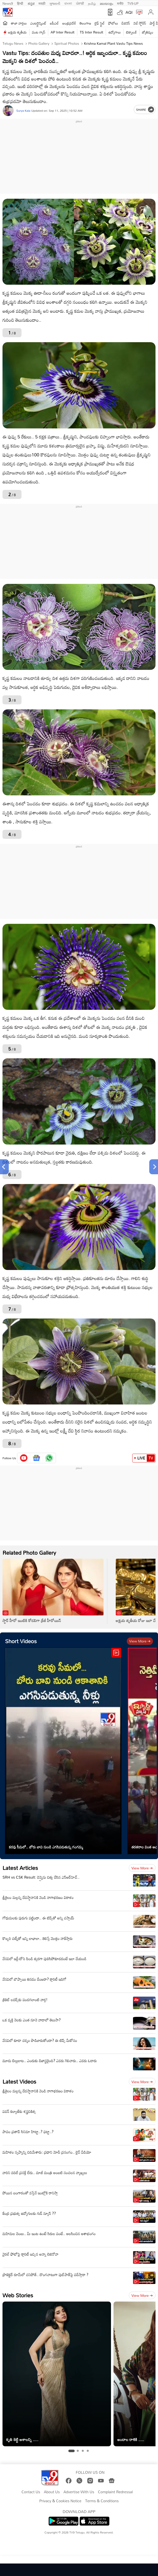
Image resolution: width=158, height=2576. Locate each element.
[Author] (8, 110)
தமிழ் (92, 3)
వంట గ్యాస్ (39, 32)
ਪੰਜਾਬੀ (80, 3)
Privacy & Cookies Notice (60, 2501)
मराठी (41, 3)
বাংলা (68, 3)
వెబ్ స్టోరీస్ (140, 23)
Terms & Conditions (101, 2501)
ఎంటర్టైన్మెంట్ (38, 23)
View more (139, 1641)
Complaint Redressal (115, 2492)
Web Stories (17, 2295)
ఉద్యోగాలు (114, 32)
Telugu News (12, 43)
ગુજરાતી (54, 3)
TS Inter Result (91, 32)
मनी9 (120, 3)
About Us (52, 2492)
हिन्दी (20, 3)
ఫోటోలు (113, 23)
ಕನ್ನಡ (31, 3)
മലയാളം (106, 3)
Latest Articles (20, 1867)
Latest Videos (19, 2081)
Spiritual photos (66, 43)
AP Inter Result (62, 32)
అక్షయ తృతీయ (17, 32)
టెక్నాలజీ (131, 32)
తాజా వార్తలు (19, 23)
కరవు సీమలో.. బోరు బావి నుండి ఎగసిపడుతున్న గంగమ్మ (46, 1847)
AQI (129, 12)
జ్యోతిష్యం (147, 32)
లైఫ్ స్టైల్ (100, 23)
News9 (7, 3)
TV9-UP (133, 3)
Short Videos (21, 1641)
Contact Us (31, 2492)
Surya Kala (23, 110)
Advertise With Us (79, 2492)
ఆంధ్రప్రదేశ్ (69, 23)
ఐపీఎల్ (54, 23)
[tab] (71, 2451)
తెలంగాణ (85, 23)
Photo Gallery (38, 43)
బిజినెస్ (126, 23)
